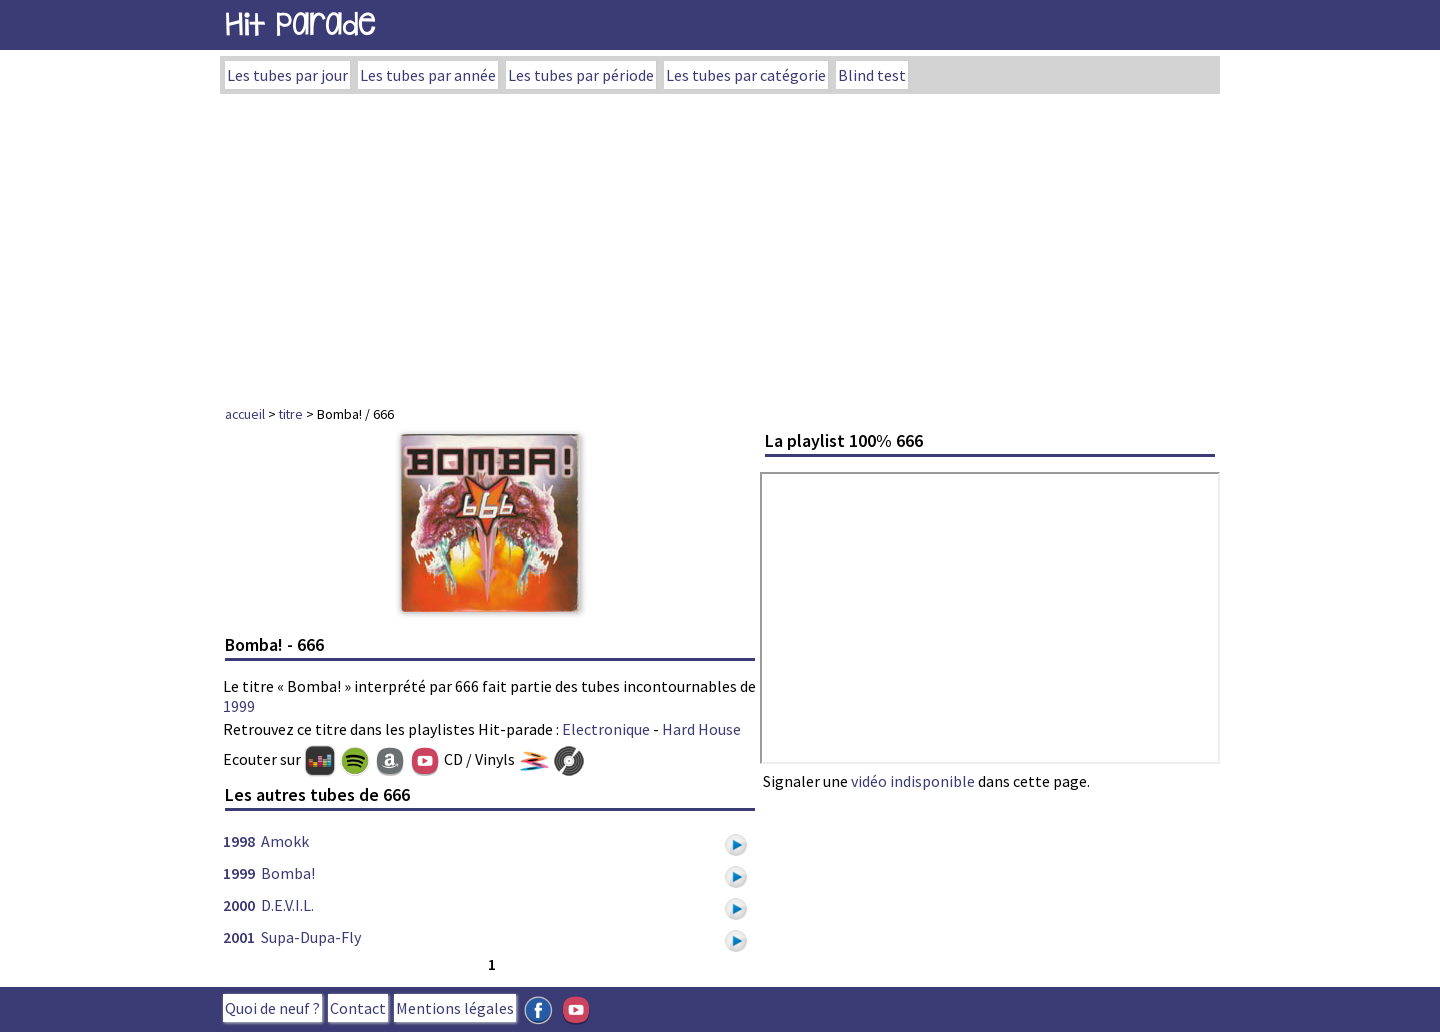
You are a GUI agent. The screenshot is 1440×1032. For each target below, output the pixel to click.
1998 (239, 841)
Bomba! (288, 873)
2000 (239, 905)
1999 (239, 706)
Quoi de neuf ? (272, 1008)
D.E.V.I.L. (287, 905)
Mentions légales (455, 1008)
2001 (239, 937)
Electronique (606, 729)
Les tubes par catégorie (746, 75)
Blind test (872, 75)
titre (291, 414)
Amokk (285, 841)
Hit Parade (300, 24)
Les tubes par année (428, 75)
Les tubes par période (581, 75)
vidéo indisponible (913, 781)
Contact (358, 1008)
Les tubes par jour (287, 75)
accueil (245, 414)
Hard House (701, 729)
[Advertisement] (720, 244)
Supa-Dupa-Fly (311, 937)
